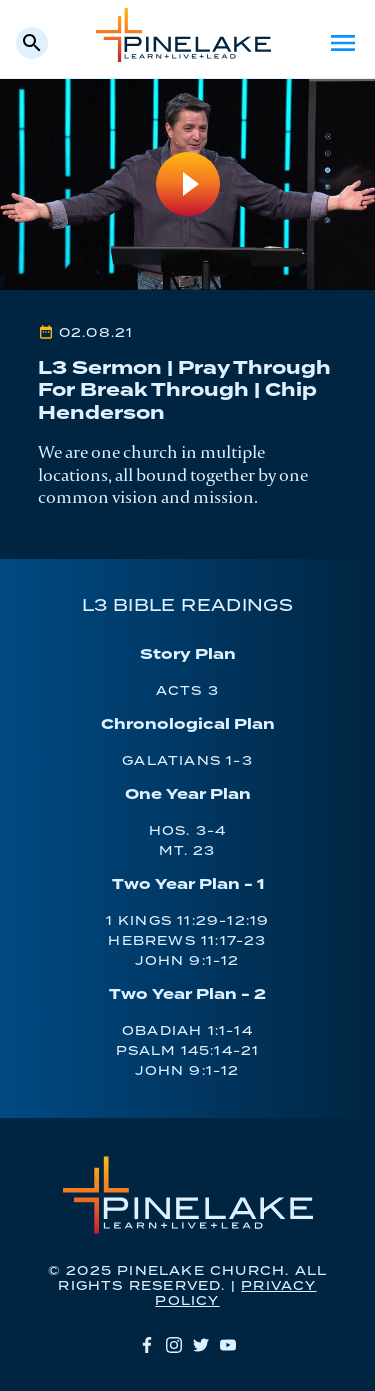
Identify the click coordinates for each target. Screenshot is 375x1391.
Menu (343, 43)
